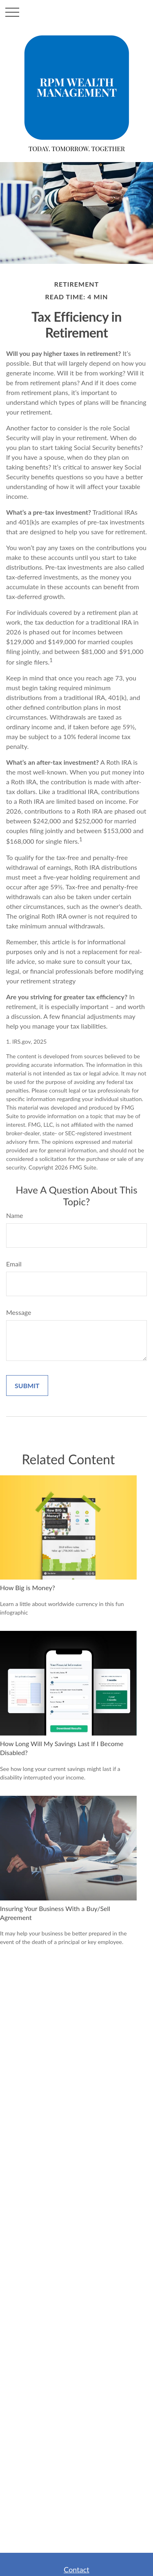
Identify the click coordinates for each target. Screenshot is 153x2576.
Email (14, 1264)
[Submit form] (27, 1385)
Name (14, 1215)
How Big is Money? (27, 1587)
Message (18, 1312)
